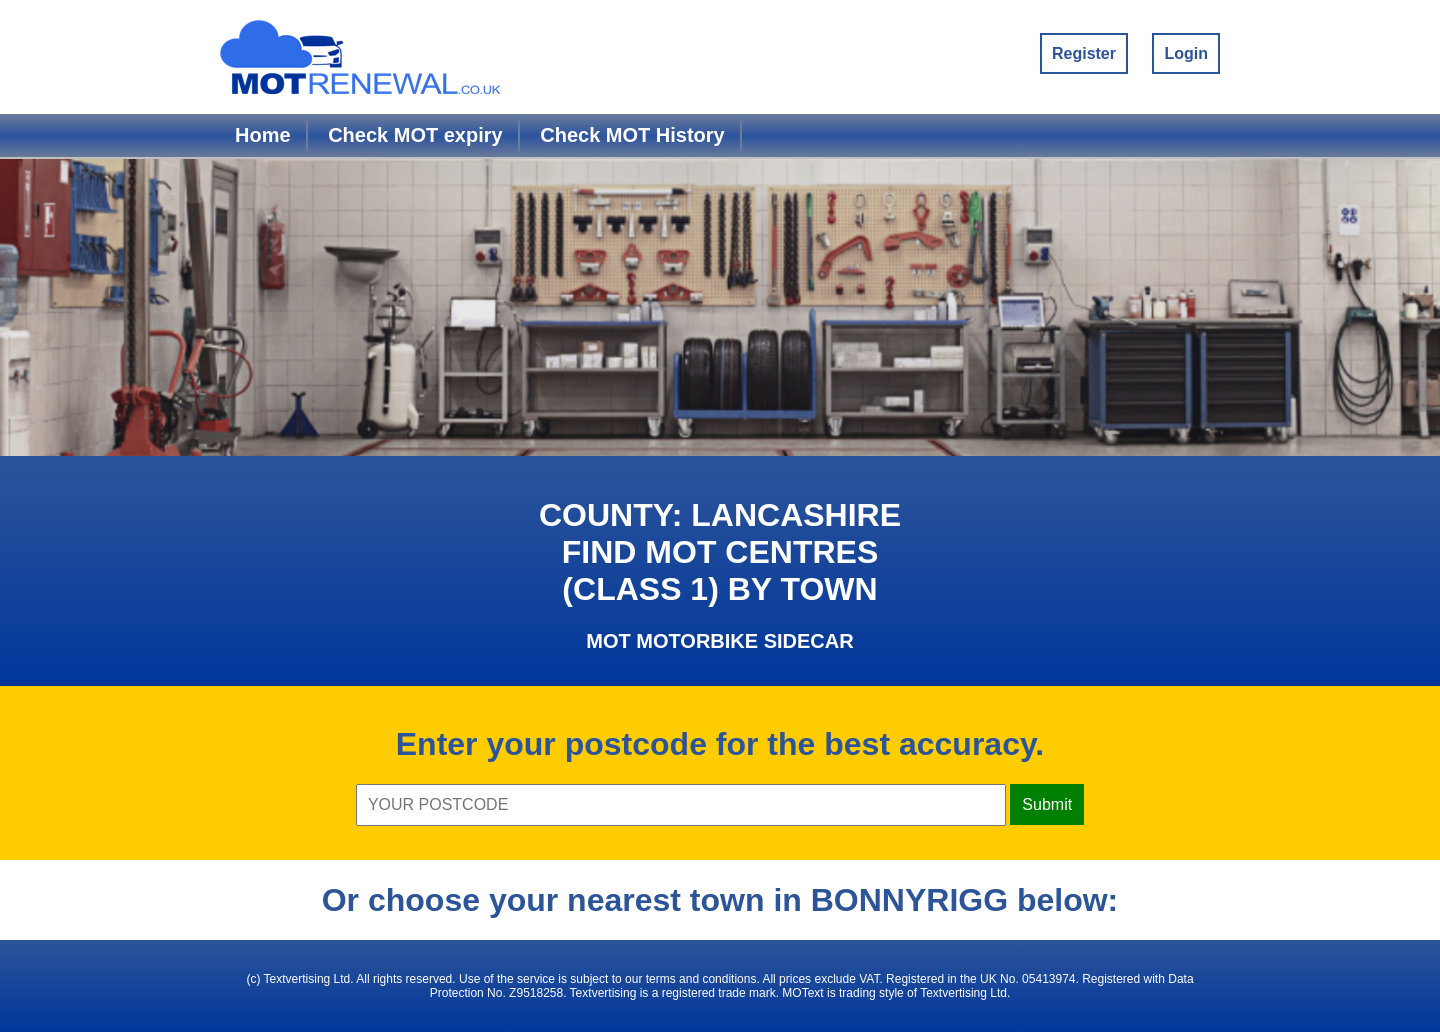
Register (1084, 53)
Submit (1047, 804)
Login (1186, 53)
